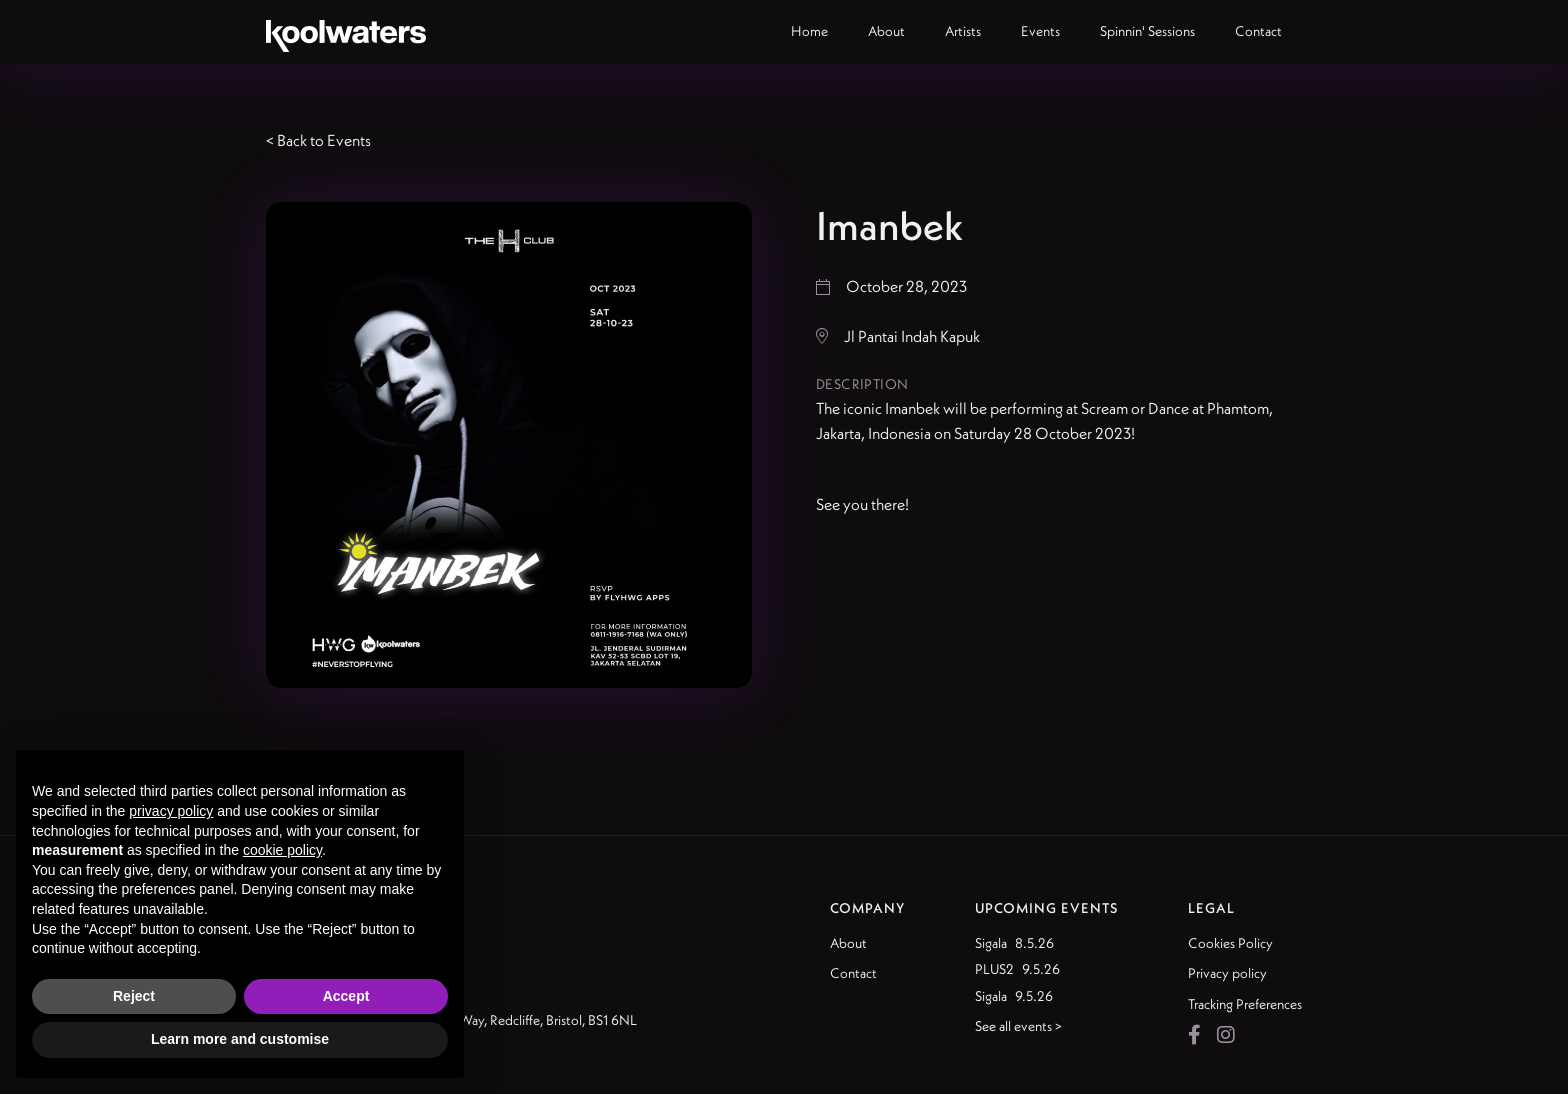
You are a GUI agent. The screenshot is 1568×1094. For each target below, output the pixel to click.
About (848, 943)
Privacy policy (1227, 973)
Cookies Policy (1230, 943)
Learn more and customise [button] (240, 1039)
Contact (853, 973)
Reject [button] (134, 996)
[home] (346, 32)
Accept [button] (346, 996)
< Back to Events (318, 140)
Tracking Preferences (1245, 1004)
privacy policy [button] (171, 811)
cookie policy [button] (282, 850)
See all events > (1018, 1026)
